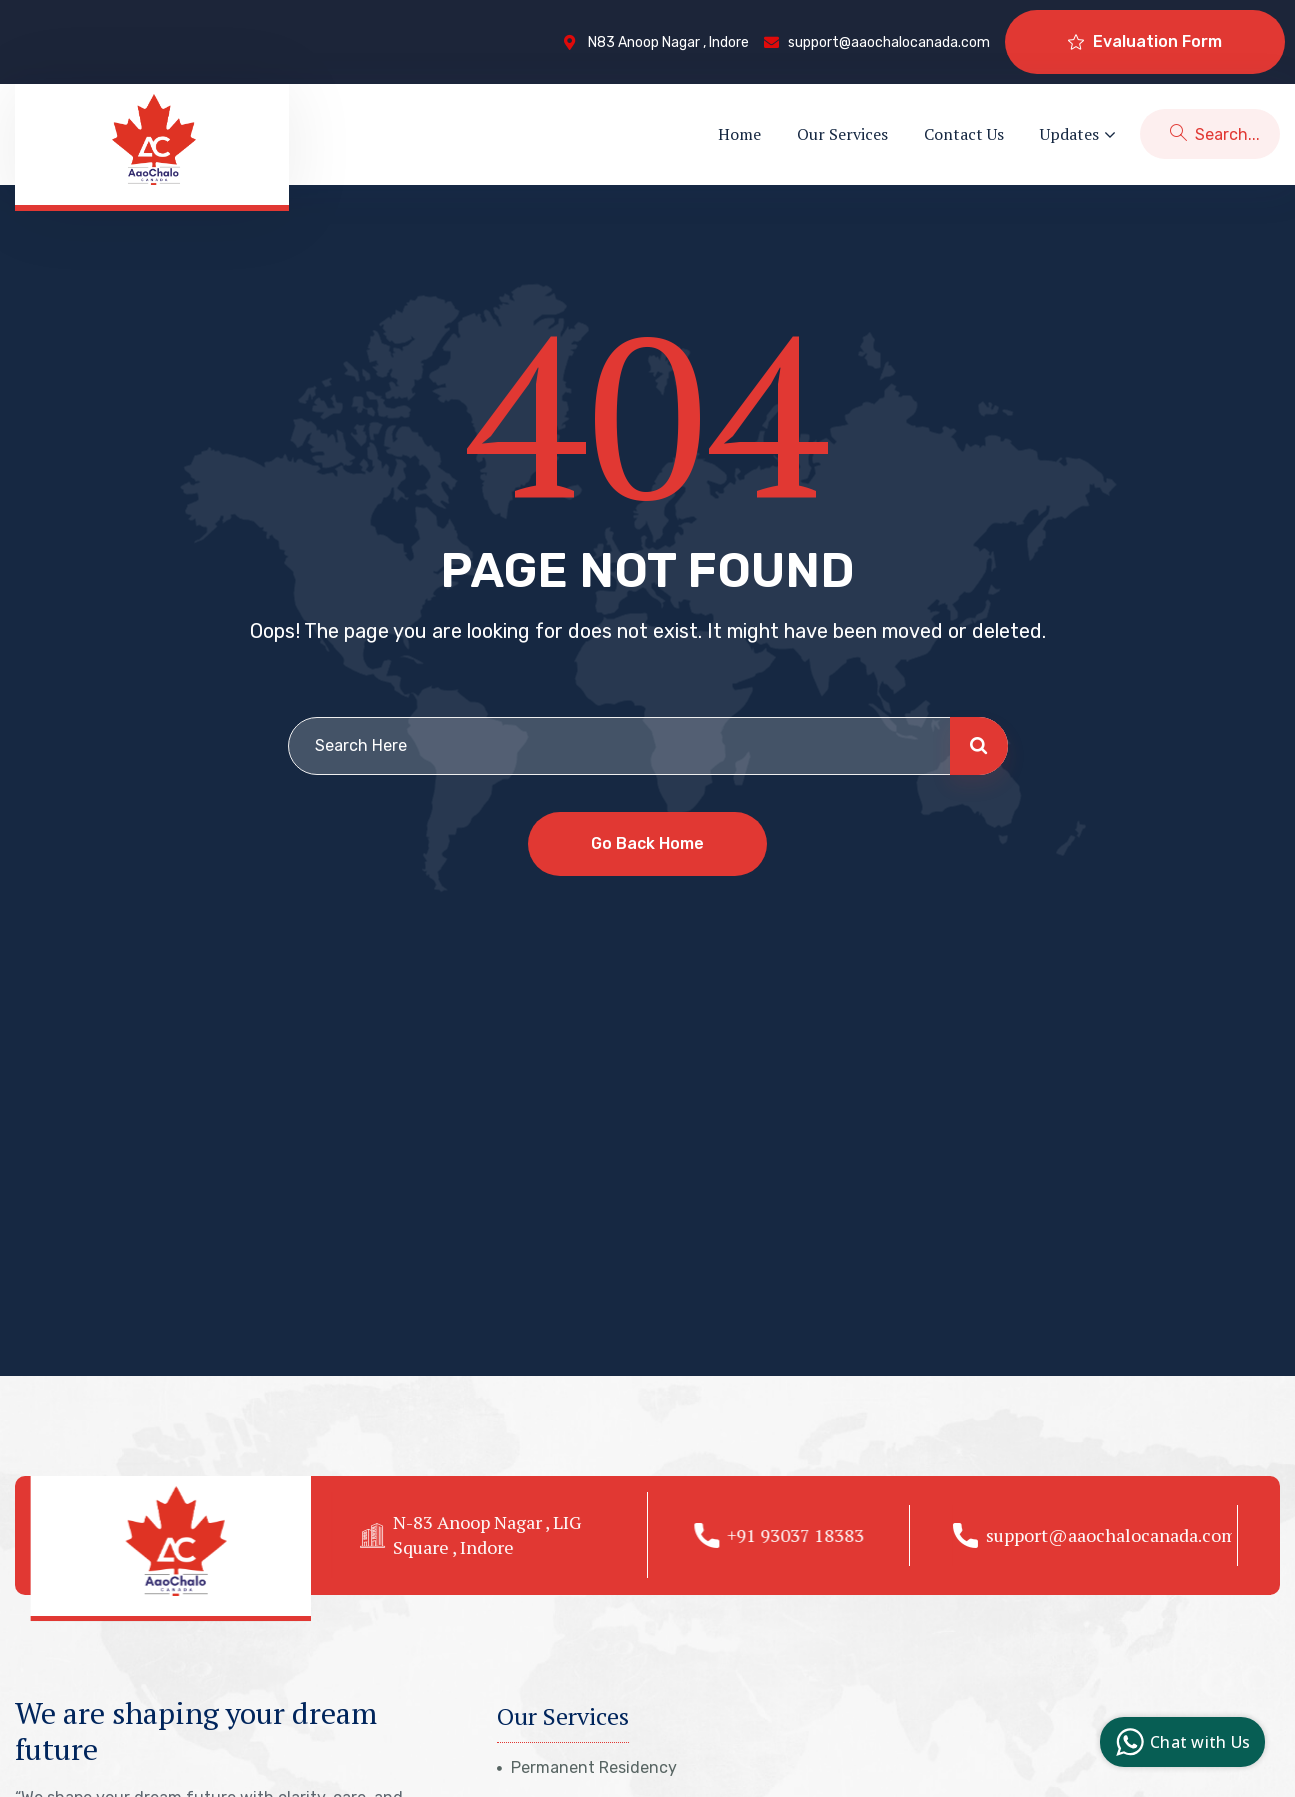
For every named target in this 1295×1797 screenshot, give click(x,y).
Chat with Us (1180, 1742)
